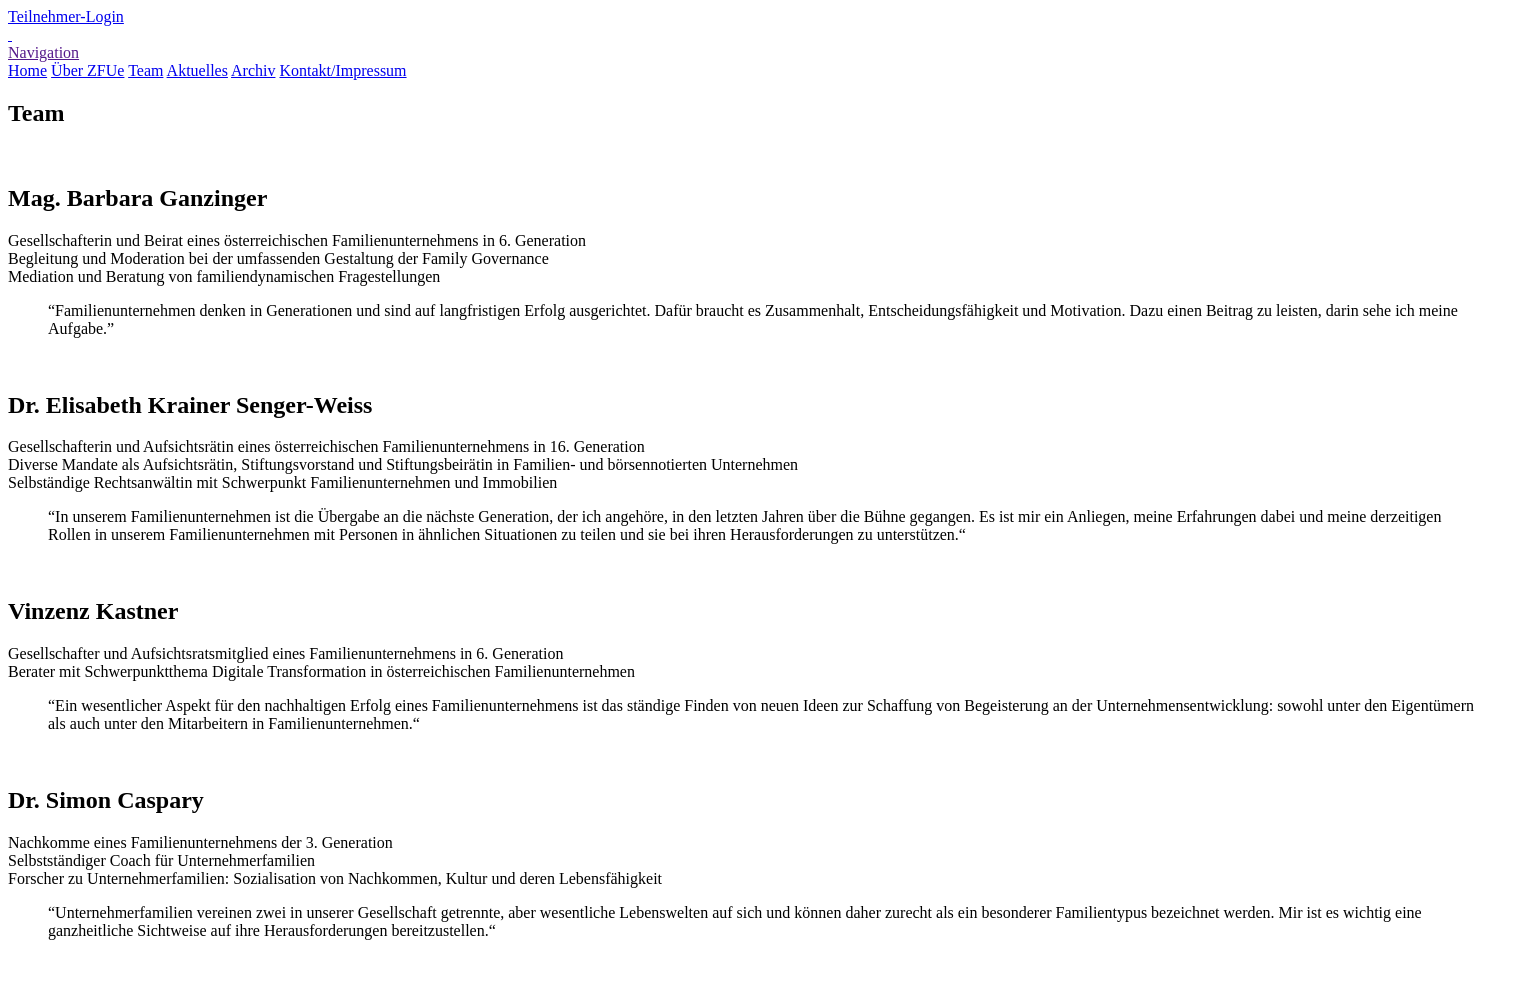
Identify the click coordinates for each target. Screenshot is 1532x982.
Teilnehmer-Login (66, 16)
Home (27, 70)
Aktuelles (197, 70)
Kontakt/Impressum (342, 70)
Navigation (43, 52)
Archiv (253, 70)
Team (145, 70)
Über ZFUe (87, 70)
